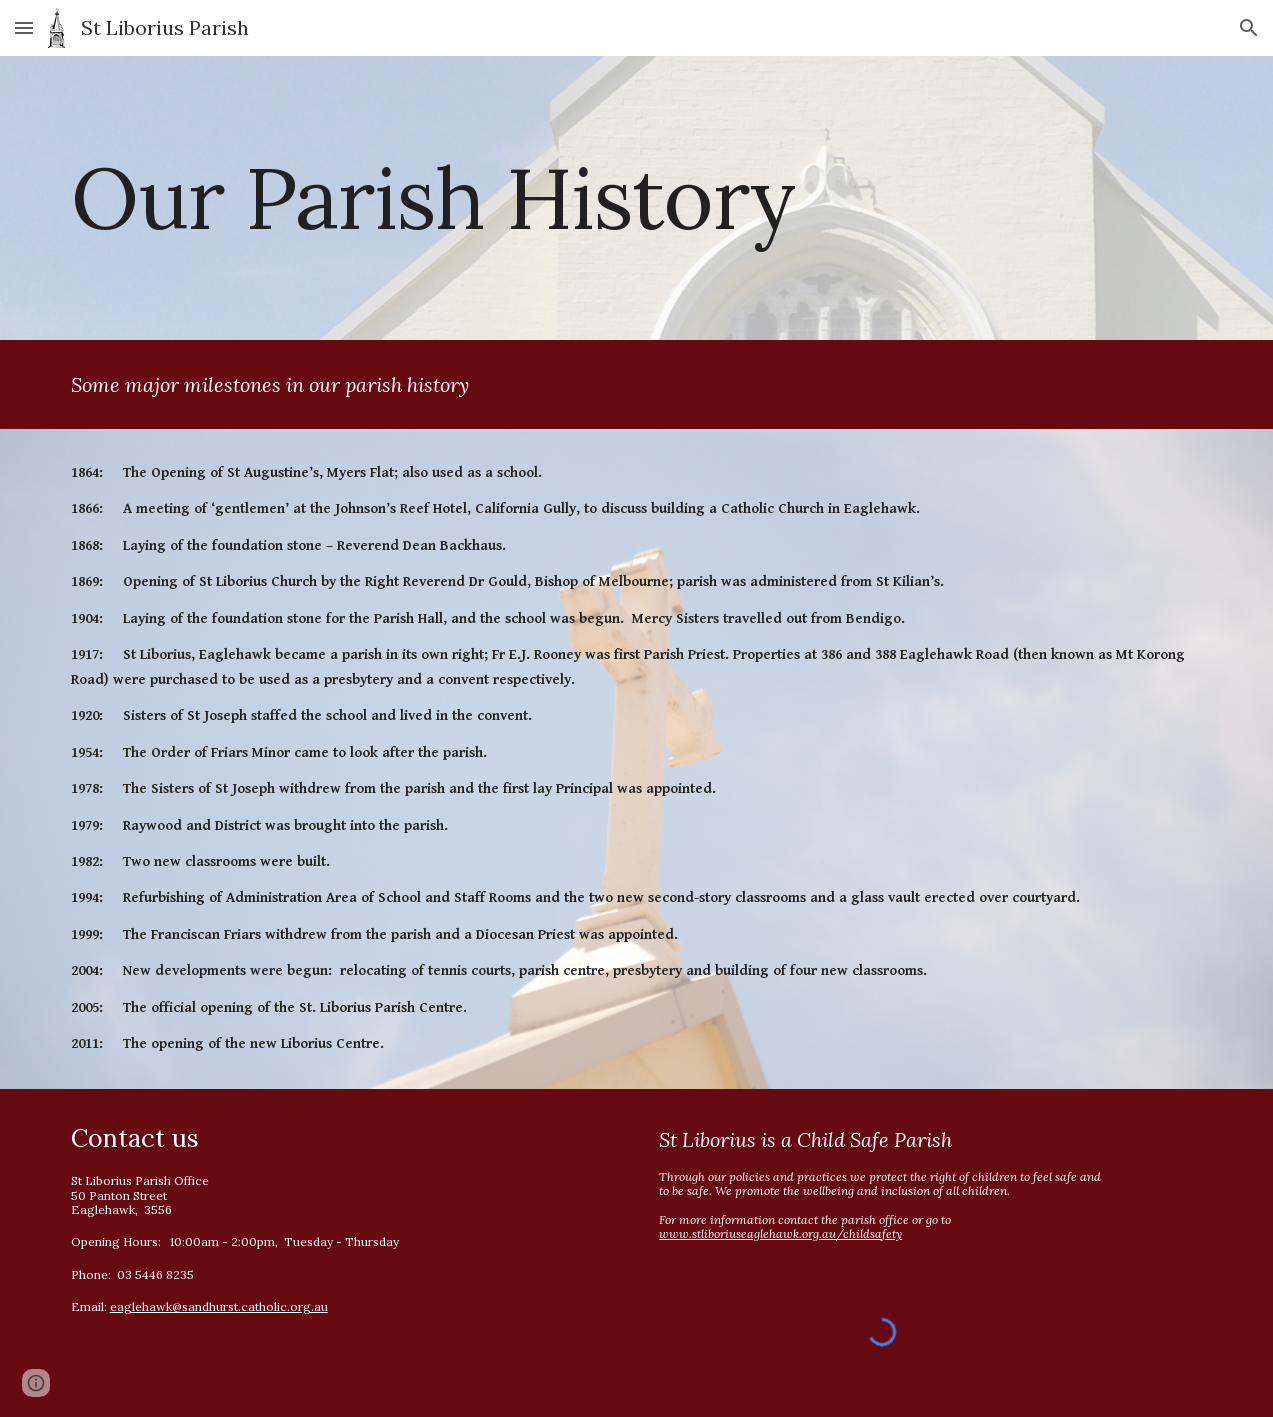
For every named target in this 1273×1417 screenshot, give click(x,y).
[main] (637, 197)
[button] (24, 27)
